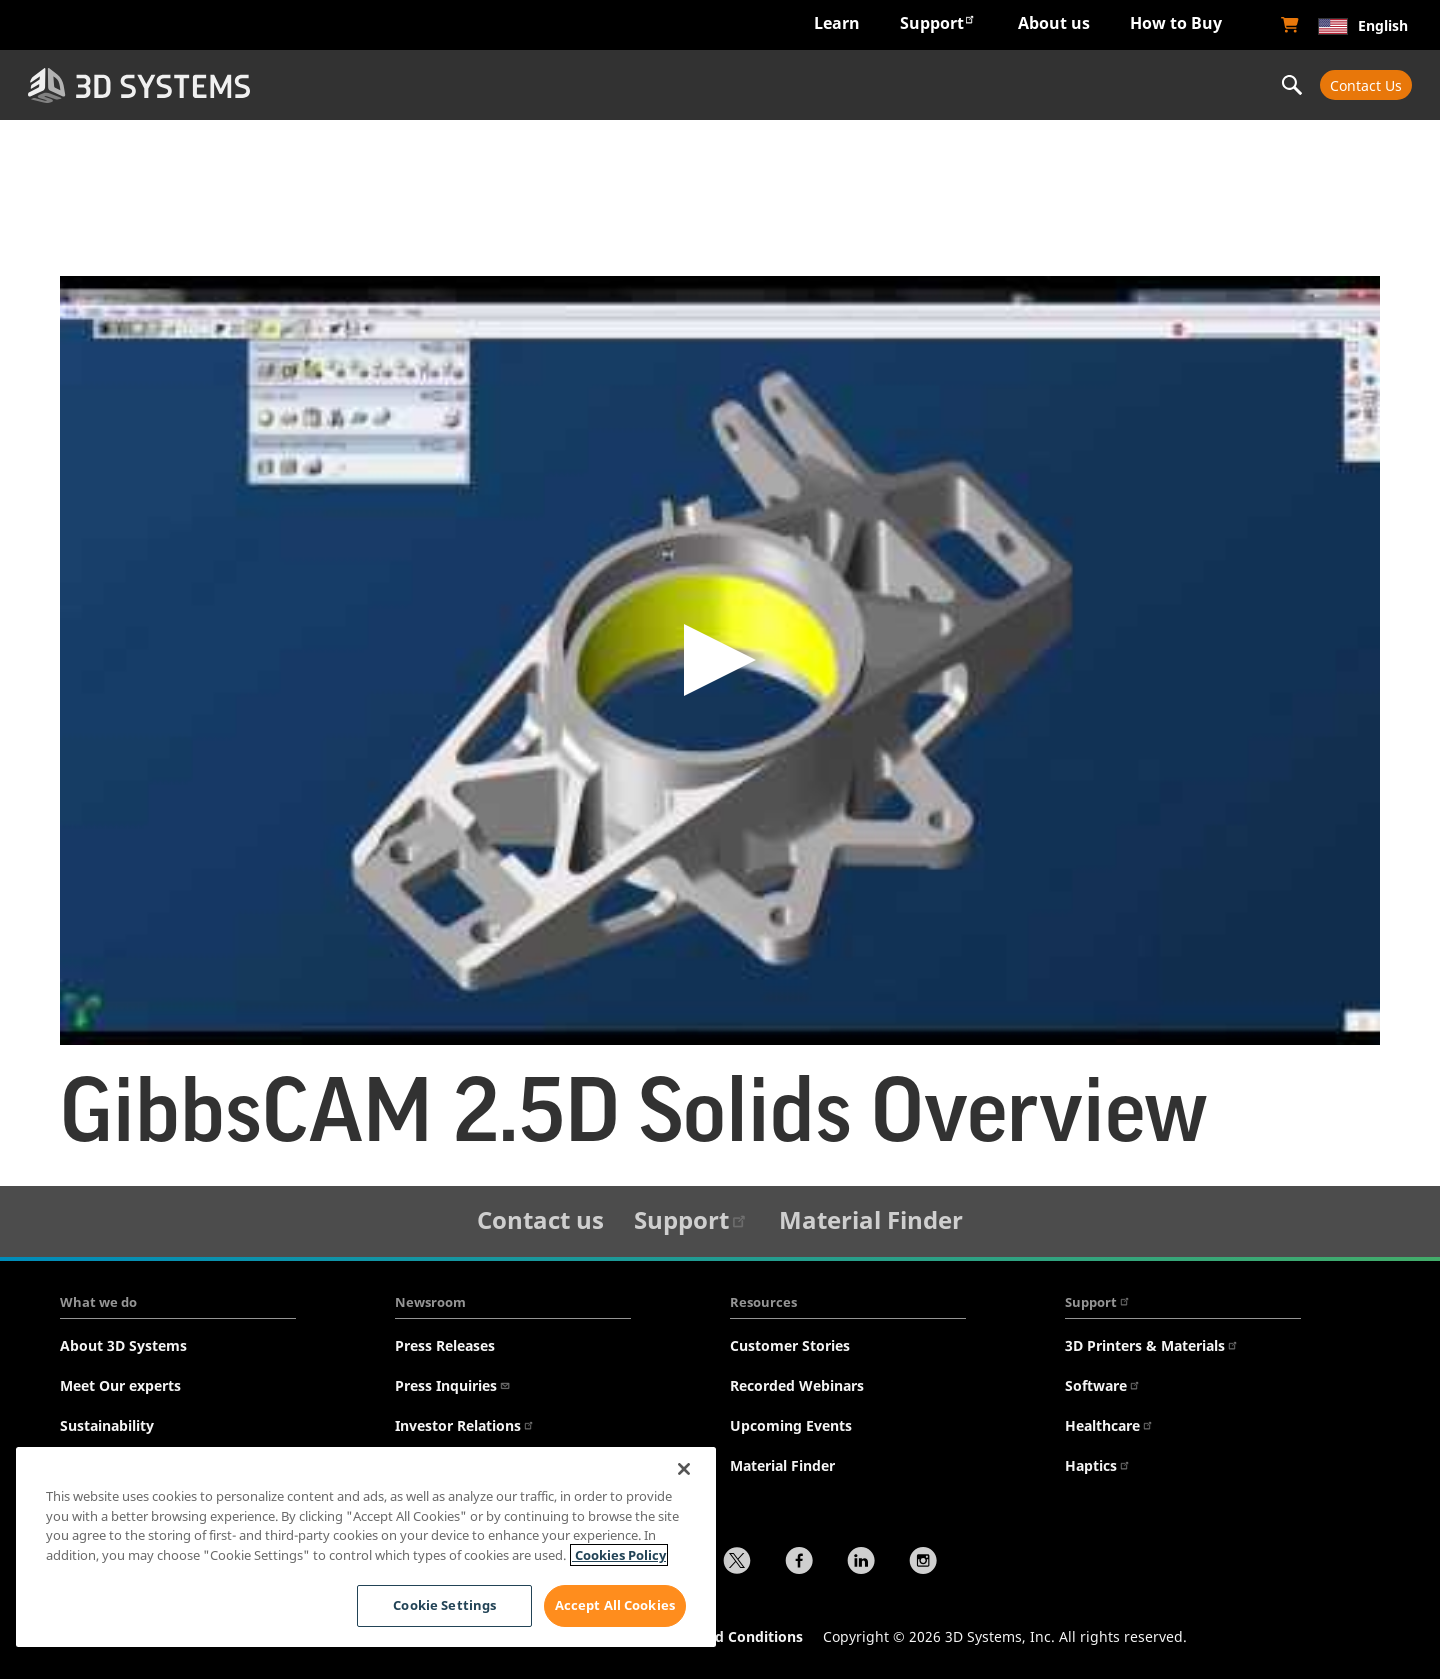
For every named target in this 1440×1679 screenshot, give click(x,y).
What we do (98, 1302)
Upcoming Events (791, 1425)
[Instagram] (923, 1563)
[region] (366, 1547)
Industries (401, 85)
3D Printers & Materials (1152, 1345)
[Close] (684, 1469)
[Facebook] (799, 1563)
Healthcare (1109, 1425)
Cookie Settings (443, 1605)
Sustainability (107, 1425)
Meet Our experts (120, 1385)
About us (1054, 23)
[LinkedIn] (861, 1563)
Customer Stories (790, 1345)
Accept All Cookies (615, 1605)
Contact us (540, 1219)
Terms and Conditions (727, 1636)
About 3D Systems (123, 1345)
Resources (763, 1302)
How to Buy (1176, 23)
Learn (837, 23)
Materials (894, 85)
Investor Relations (465, 1425)
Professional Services (1140, 85)
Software (1103, 1385)
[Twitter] (737, 1563)
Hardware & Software (647, 85)
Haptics (1098, 1465)
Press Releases (445, 1345)
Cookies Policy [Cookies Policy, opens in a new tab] (619, 1555)
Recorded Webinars (797, 1385)
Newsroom (430, 1302)
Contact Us (1366, 85)
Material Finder (871, 1219)
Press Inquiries (453, 1385)
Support (938, 22)
